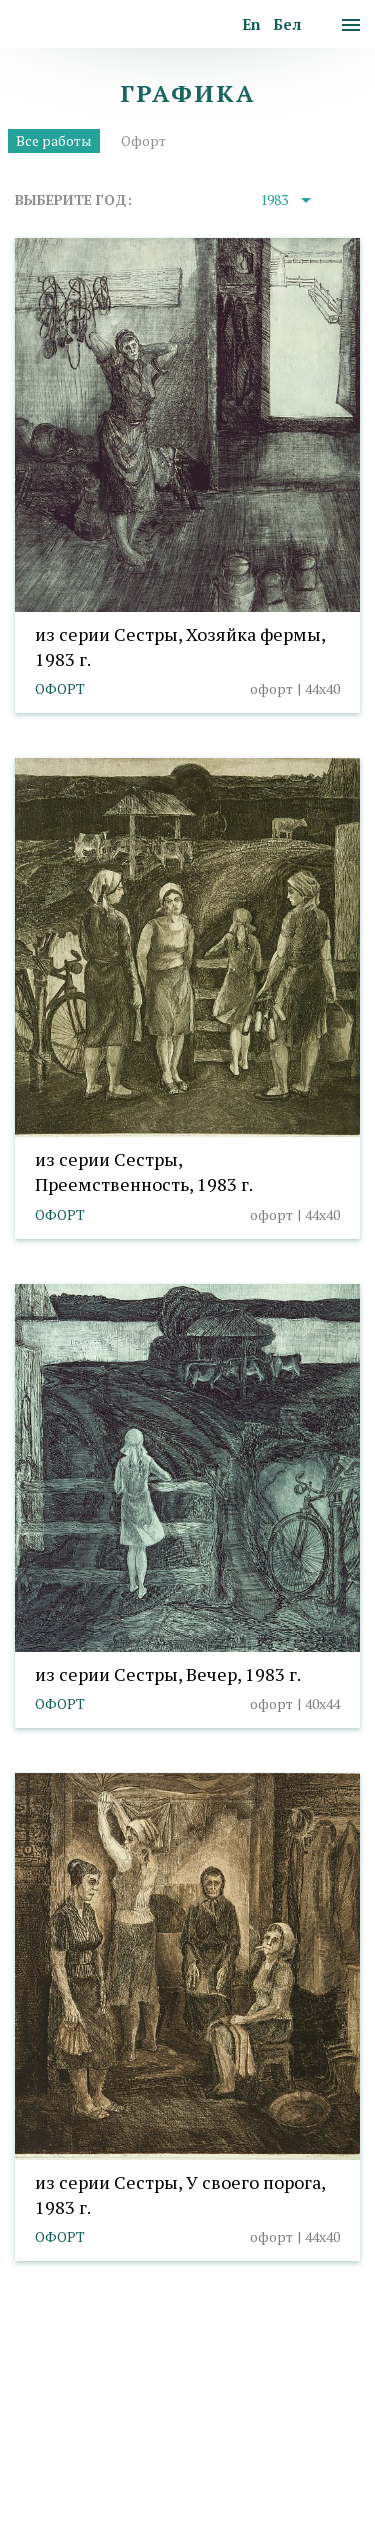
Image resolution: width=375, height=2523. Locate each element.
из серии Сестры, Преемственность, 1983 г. (144, 1171)
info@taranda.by (68, 2404)
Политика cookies (74, 2433)
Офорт (143, 140)
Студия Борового (229, 2500)
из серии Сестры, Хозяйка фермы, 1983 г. (180, 646)
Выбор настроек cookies (234, 2433)
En (251, 24)
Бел (287, 24)
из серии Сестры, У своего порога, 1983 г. (180, 2194)
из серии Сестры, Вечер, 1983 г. (168, 1674)
